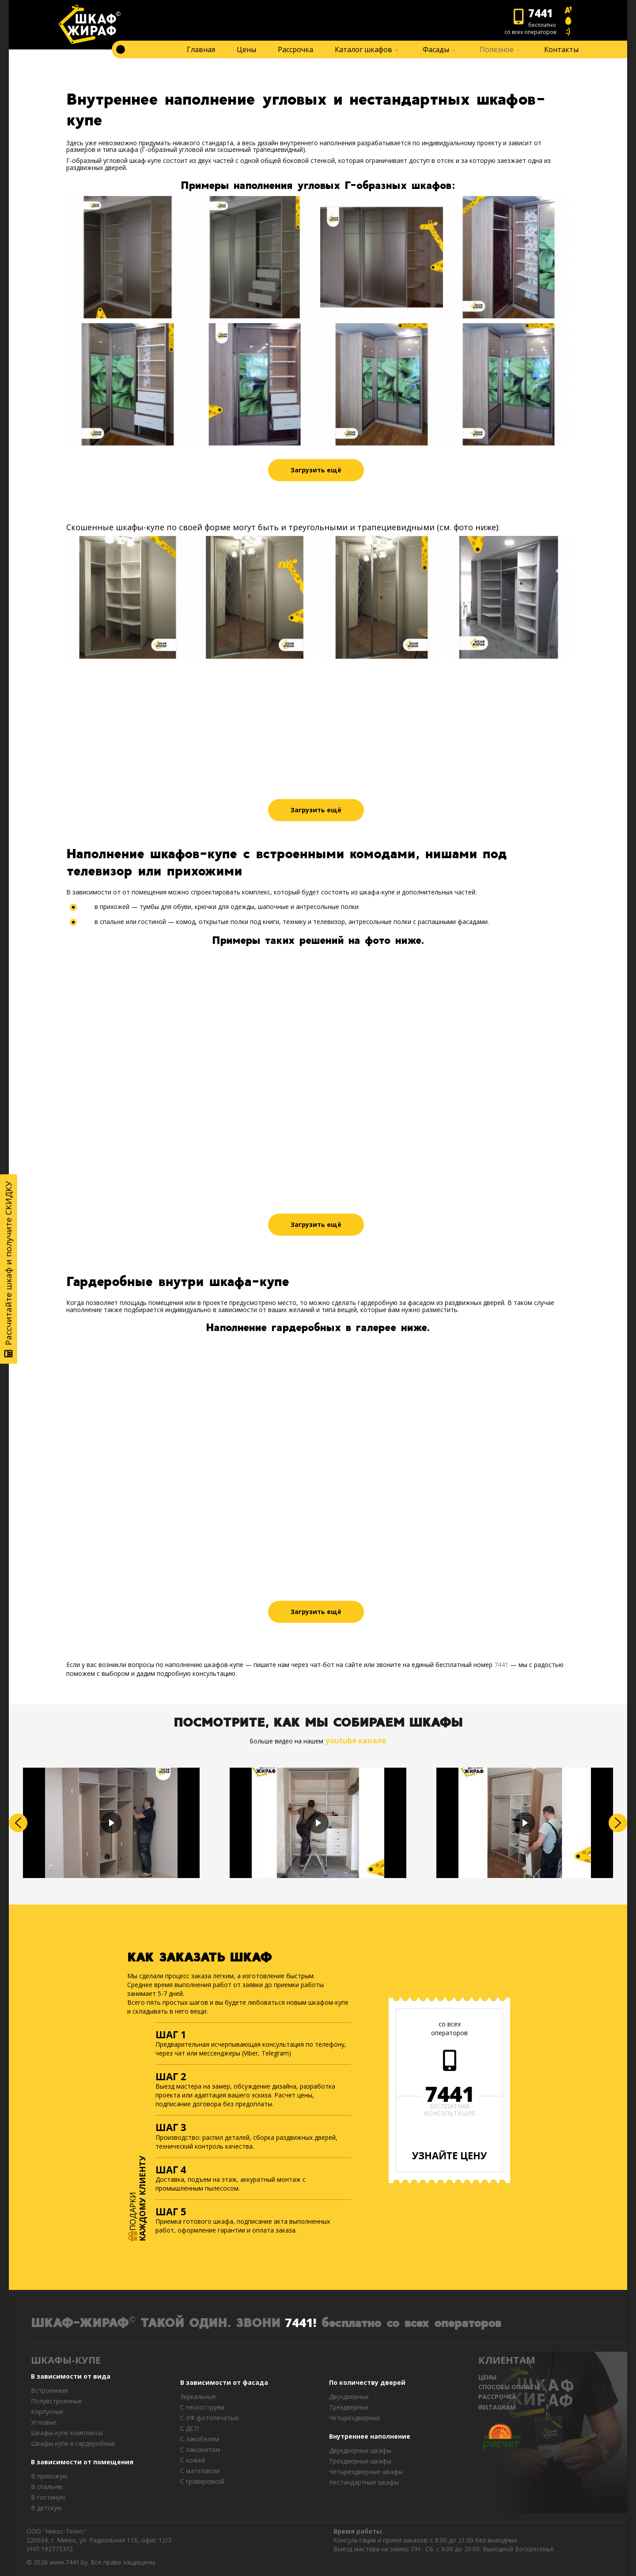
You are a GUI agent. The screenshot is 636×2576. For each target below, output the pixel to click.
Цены (246, 49)
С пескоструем (202, 2407)
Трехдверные (349, 2407)
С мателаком (200, 2471)
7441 (501, 1664)
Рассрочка (295, 49)
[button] (18, 1823)
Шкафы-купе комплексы (67, 2433)
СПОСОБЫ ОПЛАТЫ (509, 2387)
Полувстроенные (56, 2401)
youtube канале (355, 1740)
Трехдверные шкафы (360, 2461)
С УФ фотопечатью (209, 2418)
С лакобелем (199, 2439)
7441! (301, 2322)
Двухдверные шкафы (360, 2450)
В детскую (46, 2508)
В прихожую (49, 2476)
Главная (201, 49)
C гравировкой (202, 2481)
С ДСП (189, 2428)
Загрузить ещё (316, 470)
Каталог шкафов (363, 49)
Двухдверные (349, 2396)
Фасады (436, 49)
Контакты (561, 49)
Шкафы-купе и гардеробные (73, 2443)
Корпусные (47, 2411)
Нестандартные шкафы (364, 2482)
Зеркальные (198, 2396)
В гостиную (48, 2497)
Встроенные (49, 2390)
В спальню (47, 2486)
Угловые (44, 2422)
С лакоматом (200, 2449)
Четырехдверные (354, 2418)
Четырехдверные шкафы (366, 2471)
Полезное (497, 49)
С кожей (192, 2460)
